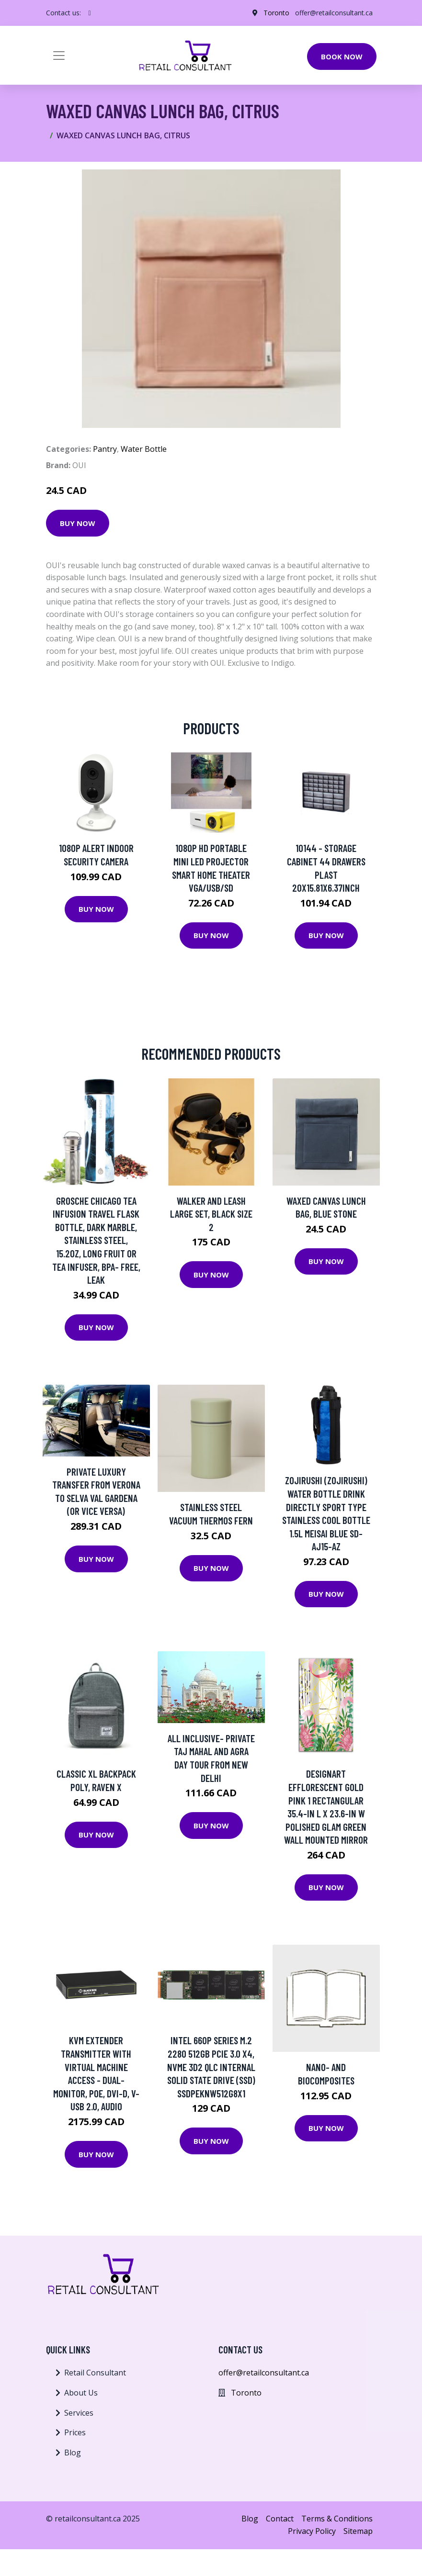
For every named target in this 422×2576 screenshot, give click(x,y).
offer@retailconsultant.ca (334, 12)
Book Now (342, 56)
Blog (72, 2452)
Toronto (276, 12)
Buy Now (77, 523)
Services (78, 2413)
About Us (81, 2392)
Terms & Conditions (337, 2518)
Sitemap (358, 2531)
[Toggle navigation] (59, 55)
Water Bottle (144, 449)
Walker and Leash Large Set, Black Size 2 (211, 1214)
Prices (75, 2432)
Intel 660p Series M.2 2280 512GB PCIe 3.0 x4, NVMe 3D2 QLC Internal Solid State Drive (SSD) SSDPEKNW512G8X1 (211, 2066)
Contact (280, 2518)
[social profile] (90, 13)
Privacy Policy (312, 2531)
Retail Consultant (95, 2372)
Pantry (105, 449)
